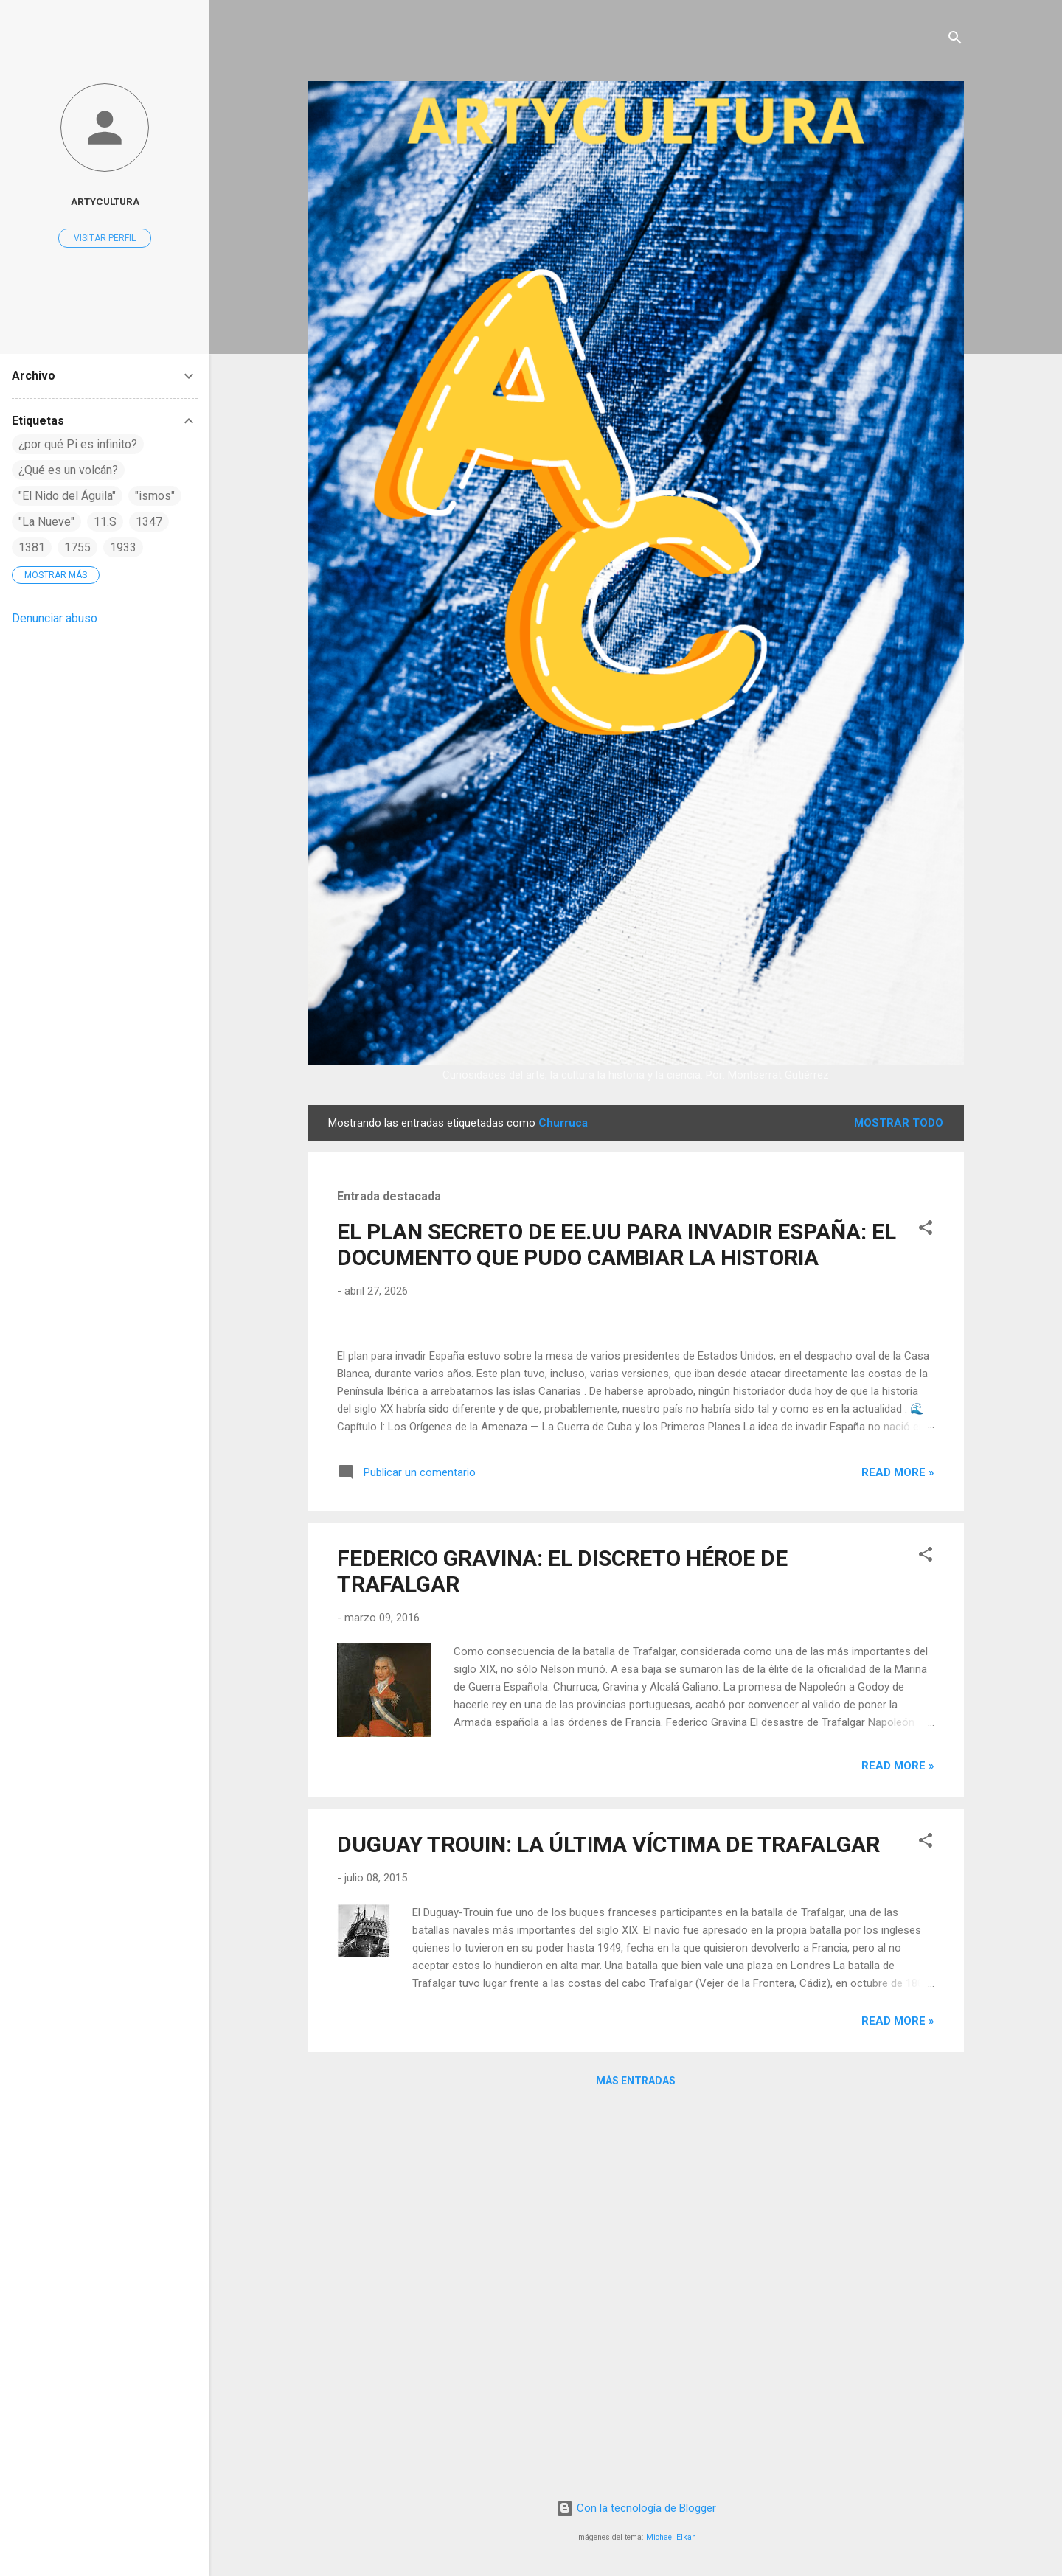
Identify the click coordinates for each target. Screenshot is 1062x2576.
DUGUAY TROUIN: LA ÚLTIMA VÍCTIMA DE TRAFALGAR (608, 2223)
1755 (77, 547)
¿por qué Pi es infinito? (77, 444)
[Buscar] (955, 40)
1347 (149, 522)
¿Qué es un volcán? (68, 470)
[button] (925, 1230)
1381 (31, 547)
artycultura (105, 201)
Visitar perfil (105, 238)
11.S (105, 522)
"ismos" (155, 496)
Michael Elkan (671, 2537)
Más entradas (636, 2460)
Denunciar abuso (54, 618)
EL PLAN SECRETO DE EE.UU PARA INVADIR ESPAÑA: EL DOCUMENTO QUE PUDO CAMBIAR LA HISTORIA (616, 1244)
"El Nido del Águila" (67, 496)
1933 (123, 547)
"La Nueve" (46, 522)
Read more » (897, 1851)
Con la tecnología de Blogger (636, 2509)
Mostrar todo (898, 1122)
